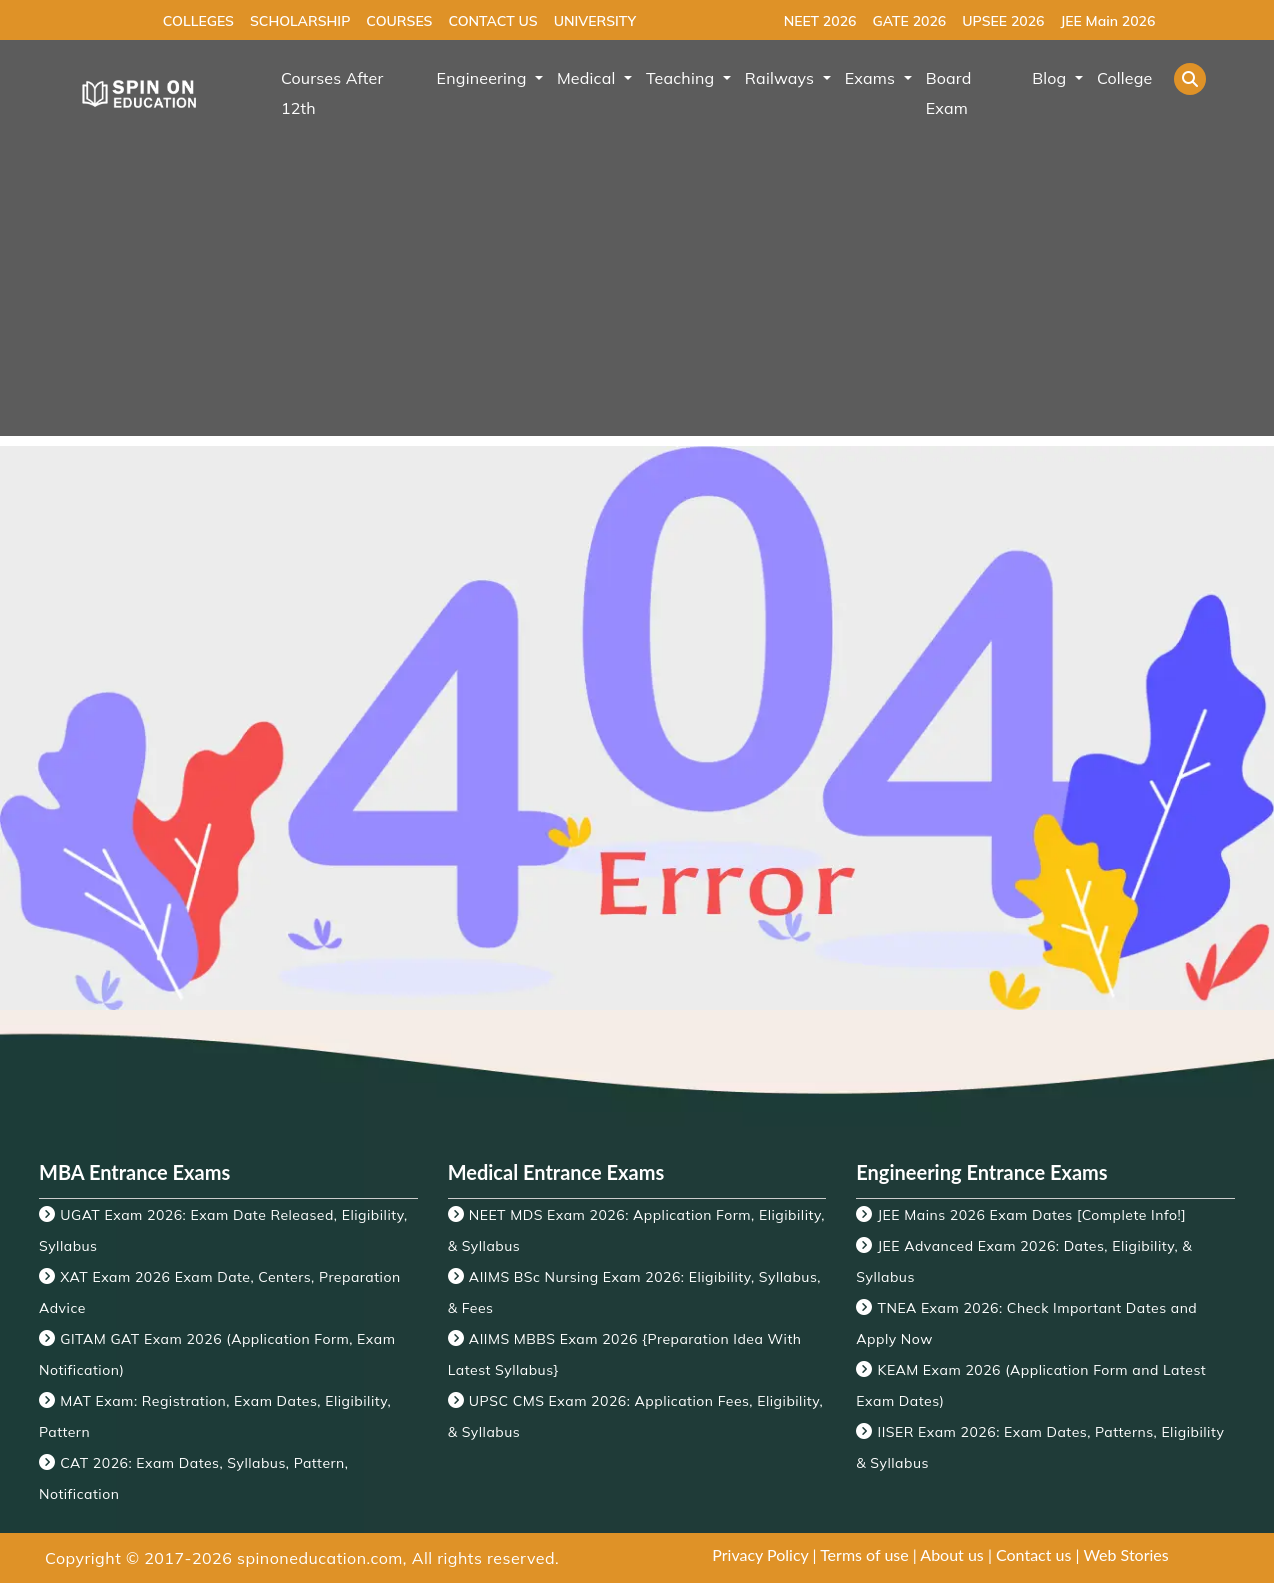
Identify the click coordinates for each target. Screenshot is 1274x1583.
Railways (782, 78)
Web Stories (1125, 1554)
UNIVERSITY (595, 21)
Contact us (1033, 1554)
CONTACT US (492, 21)
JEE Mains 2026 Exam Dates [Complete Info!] (1032, 1215)
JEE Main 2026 (1107, 21)
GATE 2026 (909, 21)
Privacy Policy (760, 1554)
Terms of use (864, 1554)
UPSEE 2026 (1003, 21)
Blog (1051, 78)
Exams (872, 78)
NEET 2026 (820, 21)
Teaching (682, 78)
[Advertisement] (637, 296)
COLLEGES (198, 21)
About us (951, 1554)
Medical (588, 78)
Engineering (484, 78)
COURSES (399, 21)
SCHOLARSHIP (300, 21)
